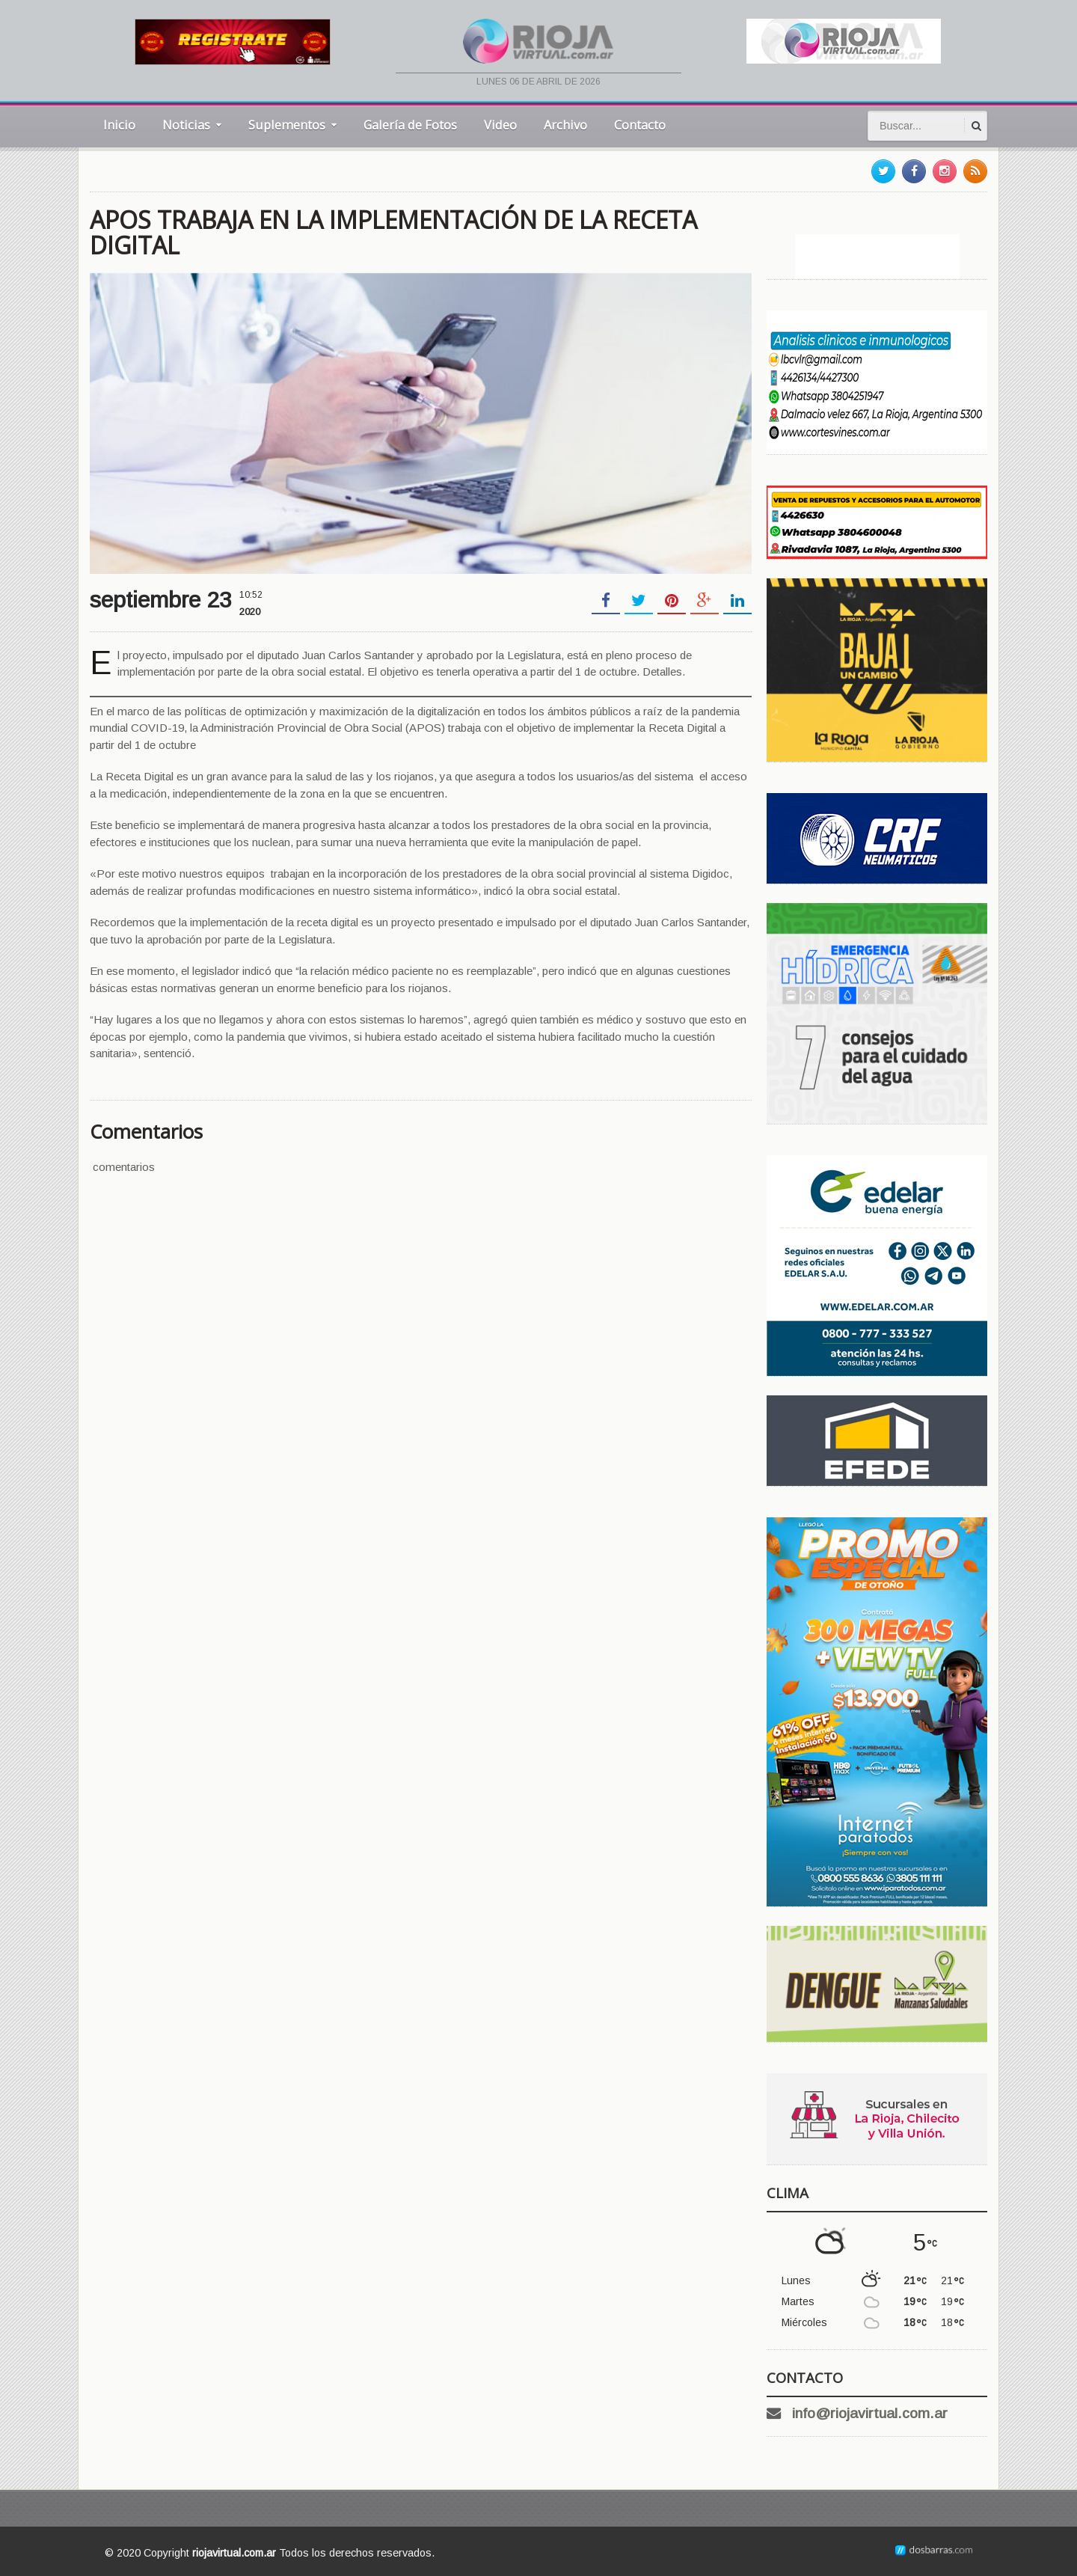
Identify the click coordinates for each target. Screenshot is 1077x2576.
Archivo (565, 124)
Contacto (640, 124)
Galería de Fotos (410, 124)
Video (500, 124)
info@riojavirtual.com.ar (870, 2413)
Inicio (119, 124)
